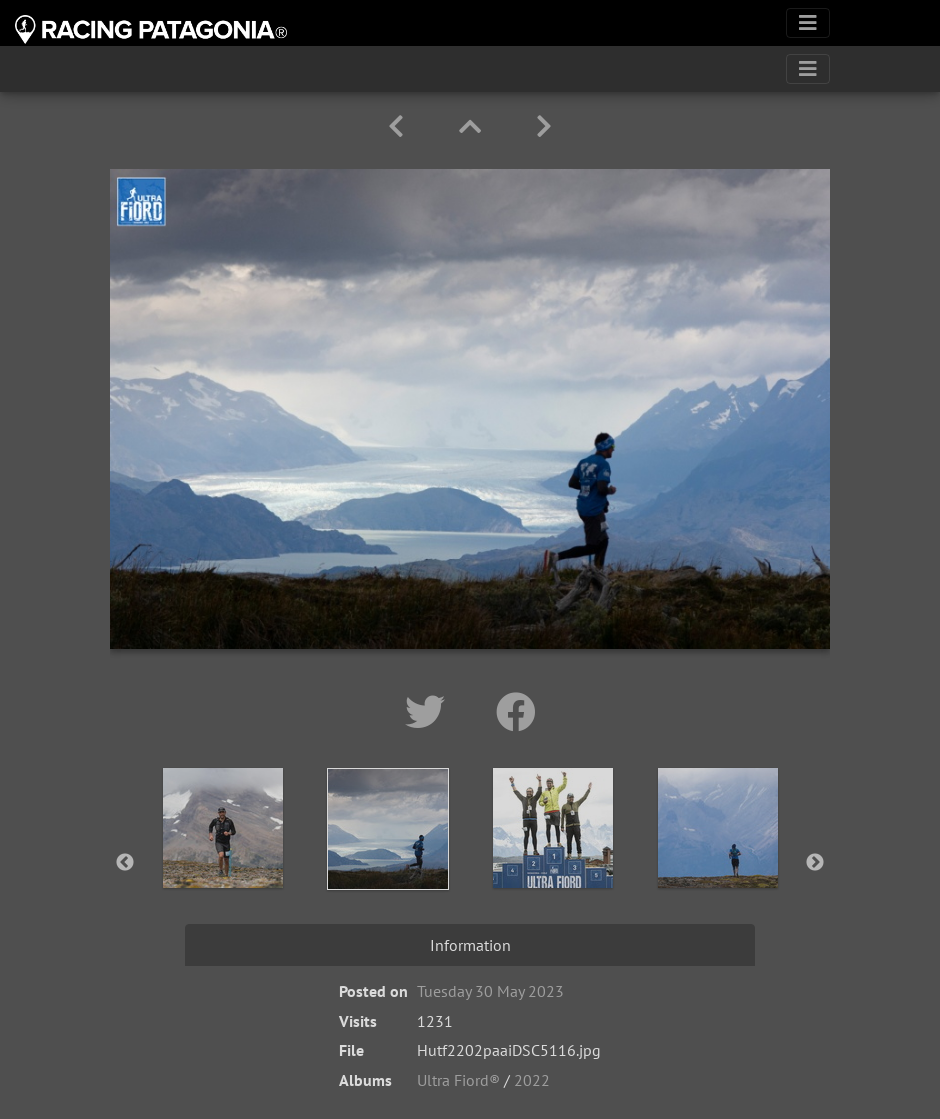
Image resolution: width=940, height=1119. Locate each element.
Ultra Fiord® (458, 1080)
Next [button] (815, 863)
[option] (222, 859)
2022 (532, 1080)
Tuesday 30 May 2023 (490, 991)
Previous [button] (125, 863)
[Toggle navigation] (808, 23)
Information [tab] (470, 945)
